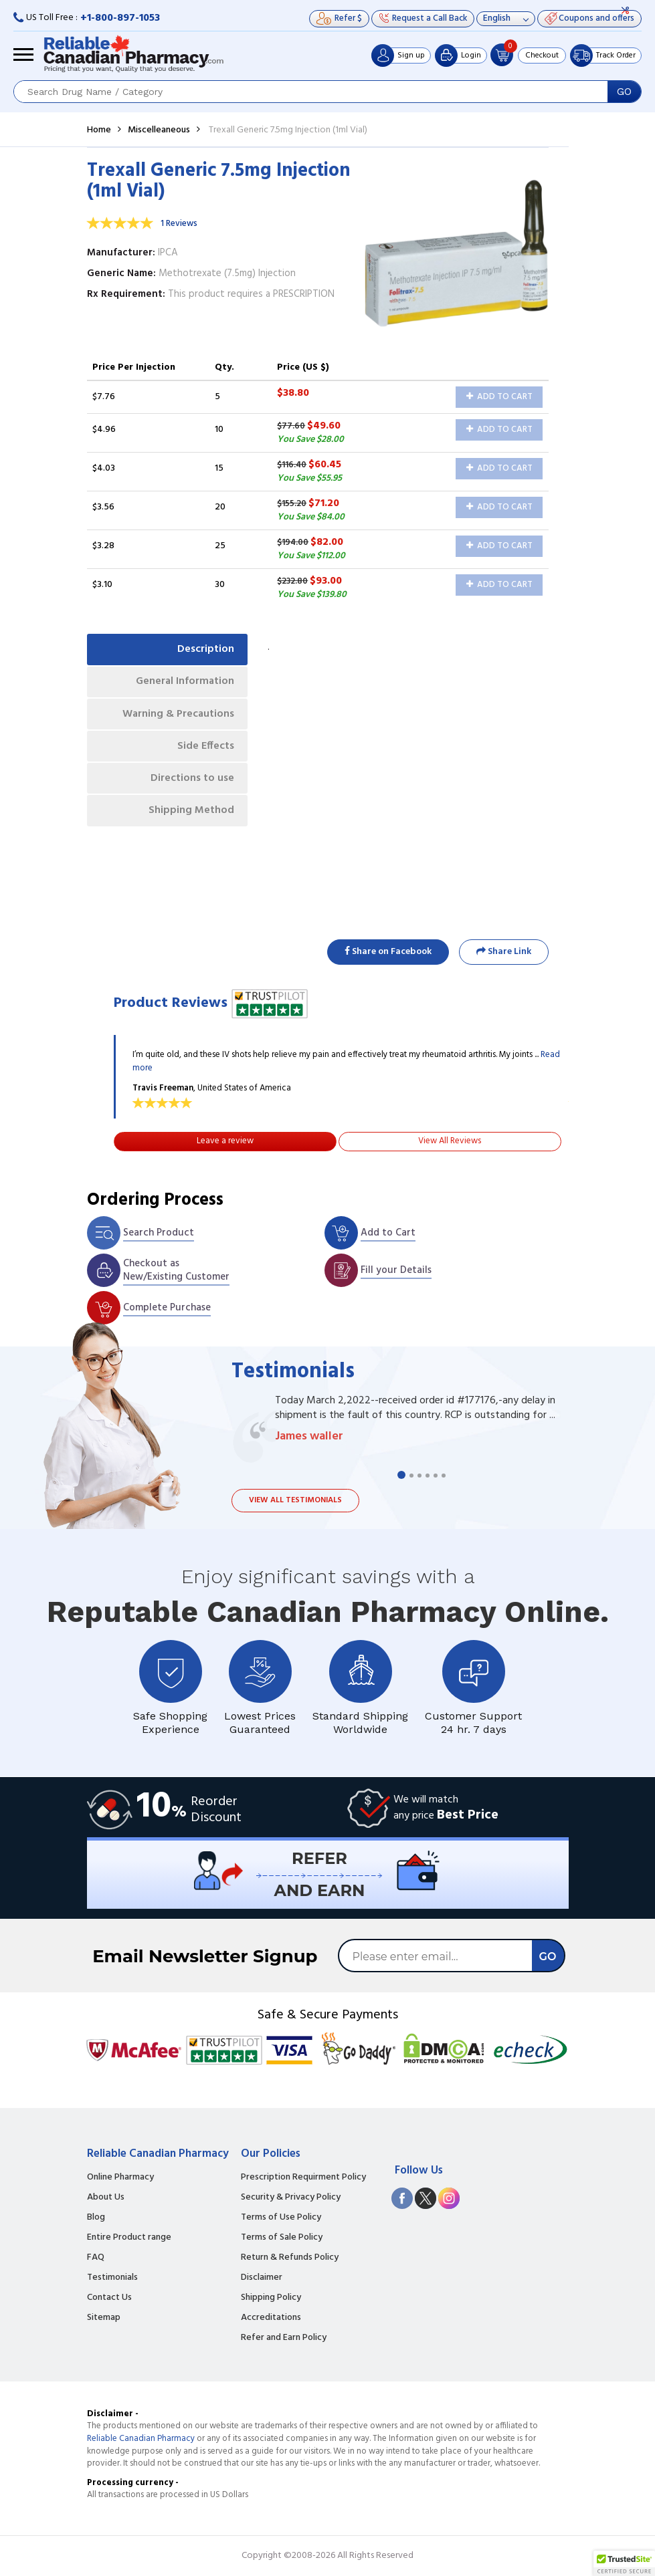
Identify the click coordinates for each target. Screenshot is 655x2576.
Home (99, 130)
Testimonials (112, 2278)
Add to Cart (499, 397)
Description (205, 649)
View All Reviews (449, 1141)
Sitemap (103, 2318)
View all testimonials (295, 1500)
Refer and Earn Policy (283, 2338)
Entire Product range (129, 2237)
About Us (105, 2197)
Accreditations (271, 2318)
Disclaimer (261, 2278)
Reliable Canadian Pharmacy (141, 2439)
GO (624, 92)
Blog (96, 2217)
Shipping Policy (271, 2298)
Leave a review (225, 1141)
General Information (184, 682)
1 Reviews (179, 224)
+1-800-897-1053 (120, 18)
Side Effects (205, 747)
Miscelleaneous (159, 130)
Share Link (503, 951)
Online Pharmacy (120, 2177)
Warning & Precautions (177, 714)
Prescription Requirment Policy (303, 2177)
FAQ (95, 2257)
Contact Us (109, 2298)
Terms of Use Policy (281, 2217)
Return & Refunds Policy (290, 2257)
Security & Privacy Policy (291, 2197)
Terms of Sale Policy (281, 2237)
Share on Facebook (388, 951)
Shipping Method (191, 813)
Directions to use (192, 780)
